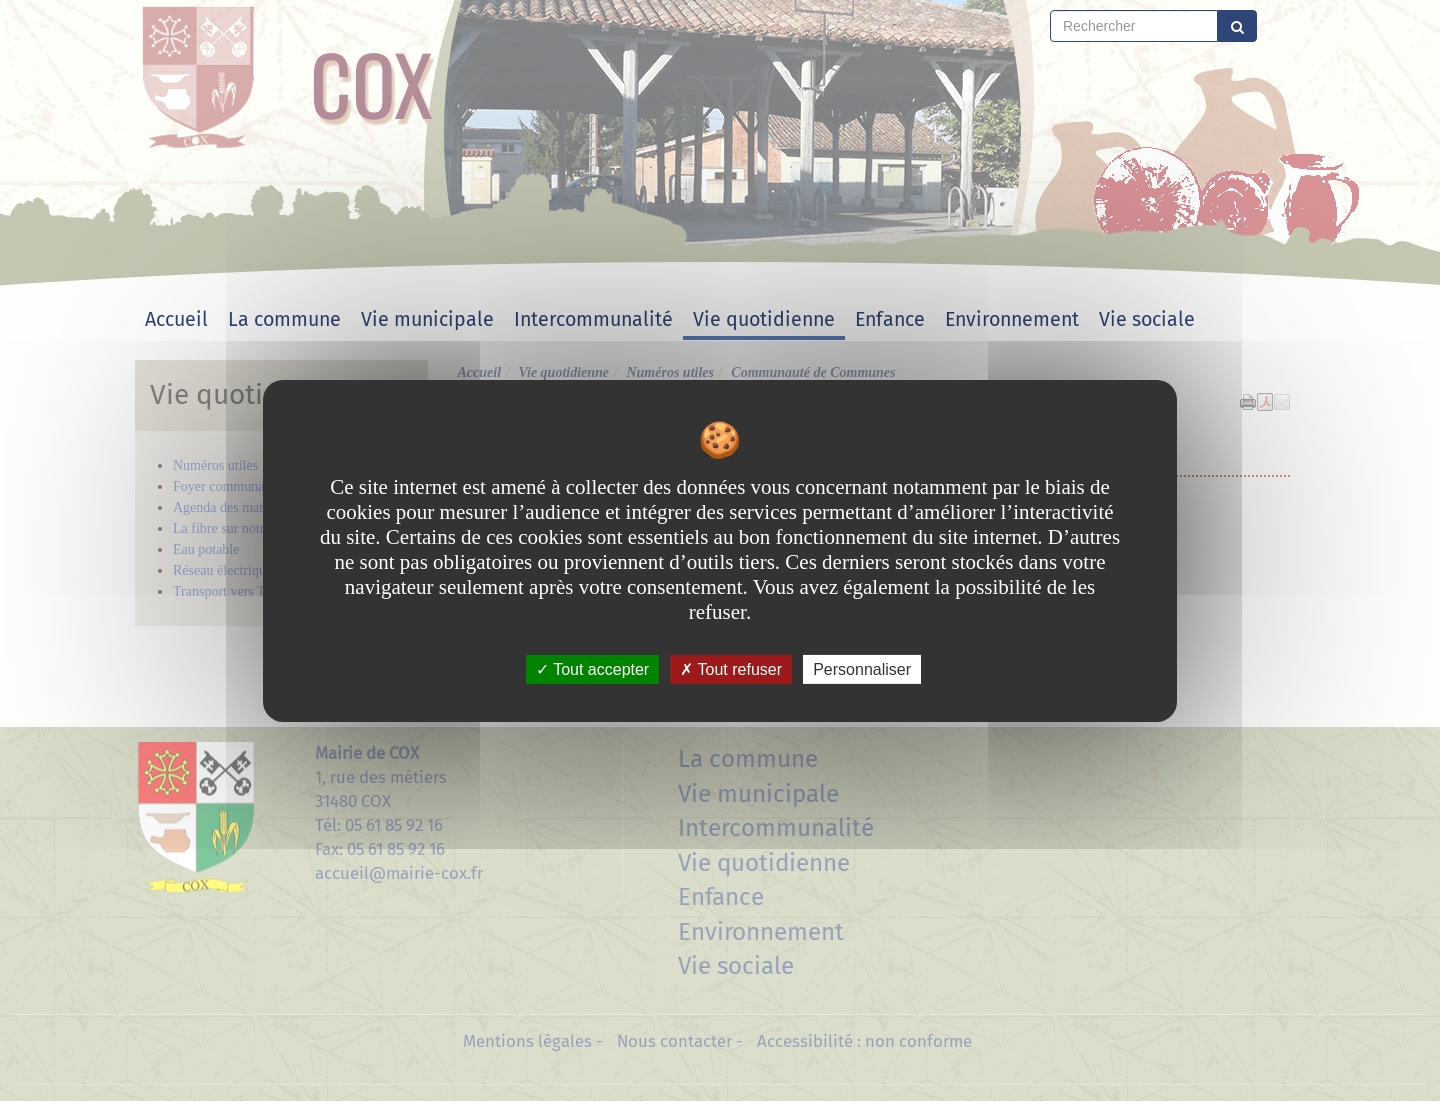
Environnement (1012, 319)
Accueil (176, 319)
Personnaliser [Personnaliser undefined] (862, 668)
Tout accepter (592, 668)
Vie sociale (1147, 319)
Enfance (890, 319)
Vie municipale (427, 319)
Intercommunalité (593, 319)
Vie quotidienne (764, 319)
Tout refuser (731, 668)
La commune (284, 319)
